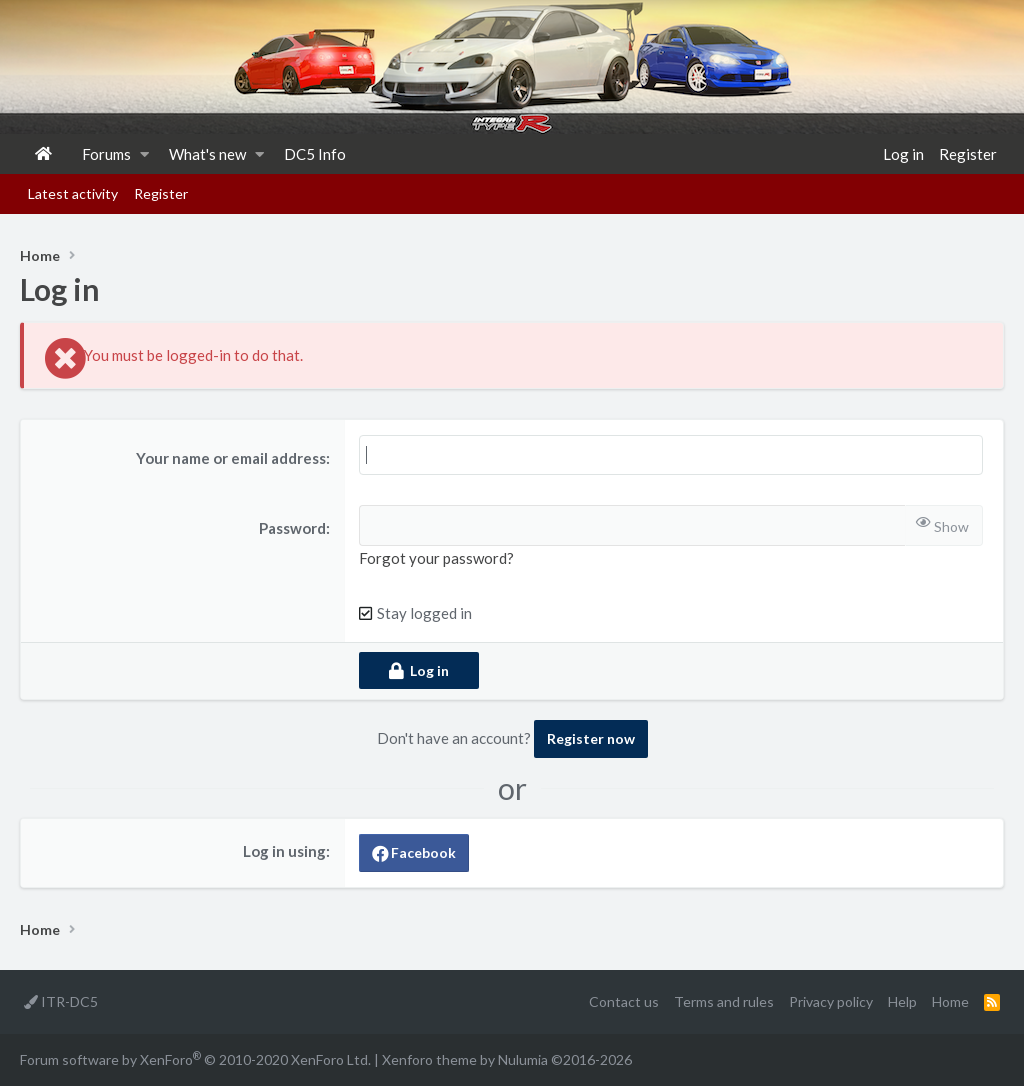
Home (43, 154)
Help (902, 1001)
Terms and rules (724, 1001)
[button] (144, 154)
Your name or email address (231, 458)
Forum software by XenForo (195, 1059)
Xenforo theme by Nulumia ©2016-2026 (507, 1059)
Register (161, 193)
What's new (207, 154)
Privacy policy (831, 1001)
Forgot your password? (436, 558)
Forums (106, 154)
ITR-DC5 (61, 1001)
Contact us (624, 1001)
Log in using (284, 851)
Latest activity (73, 193)
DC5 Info (315, 154)
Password (292, 528)
